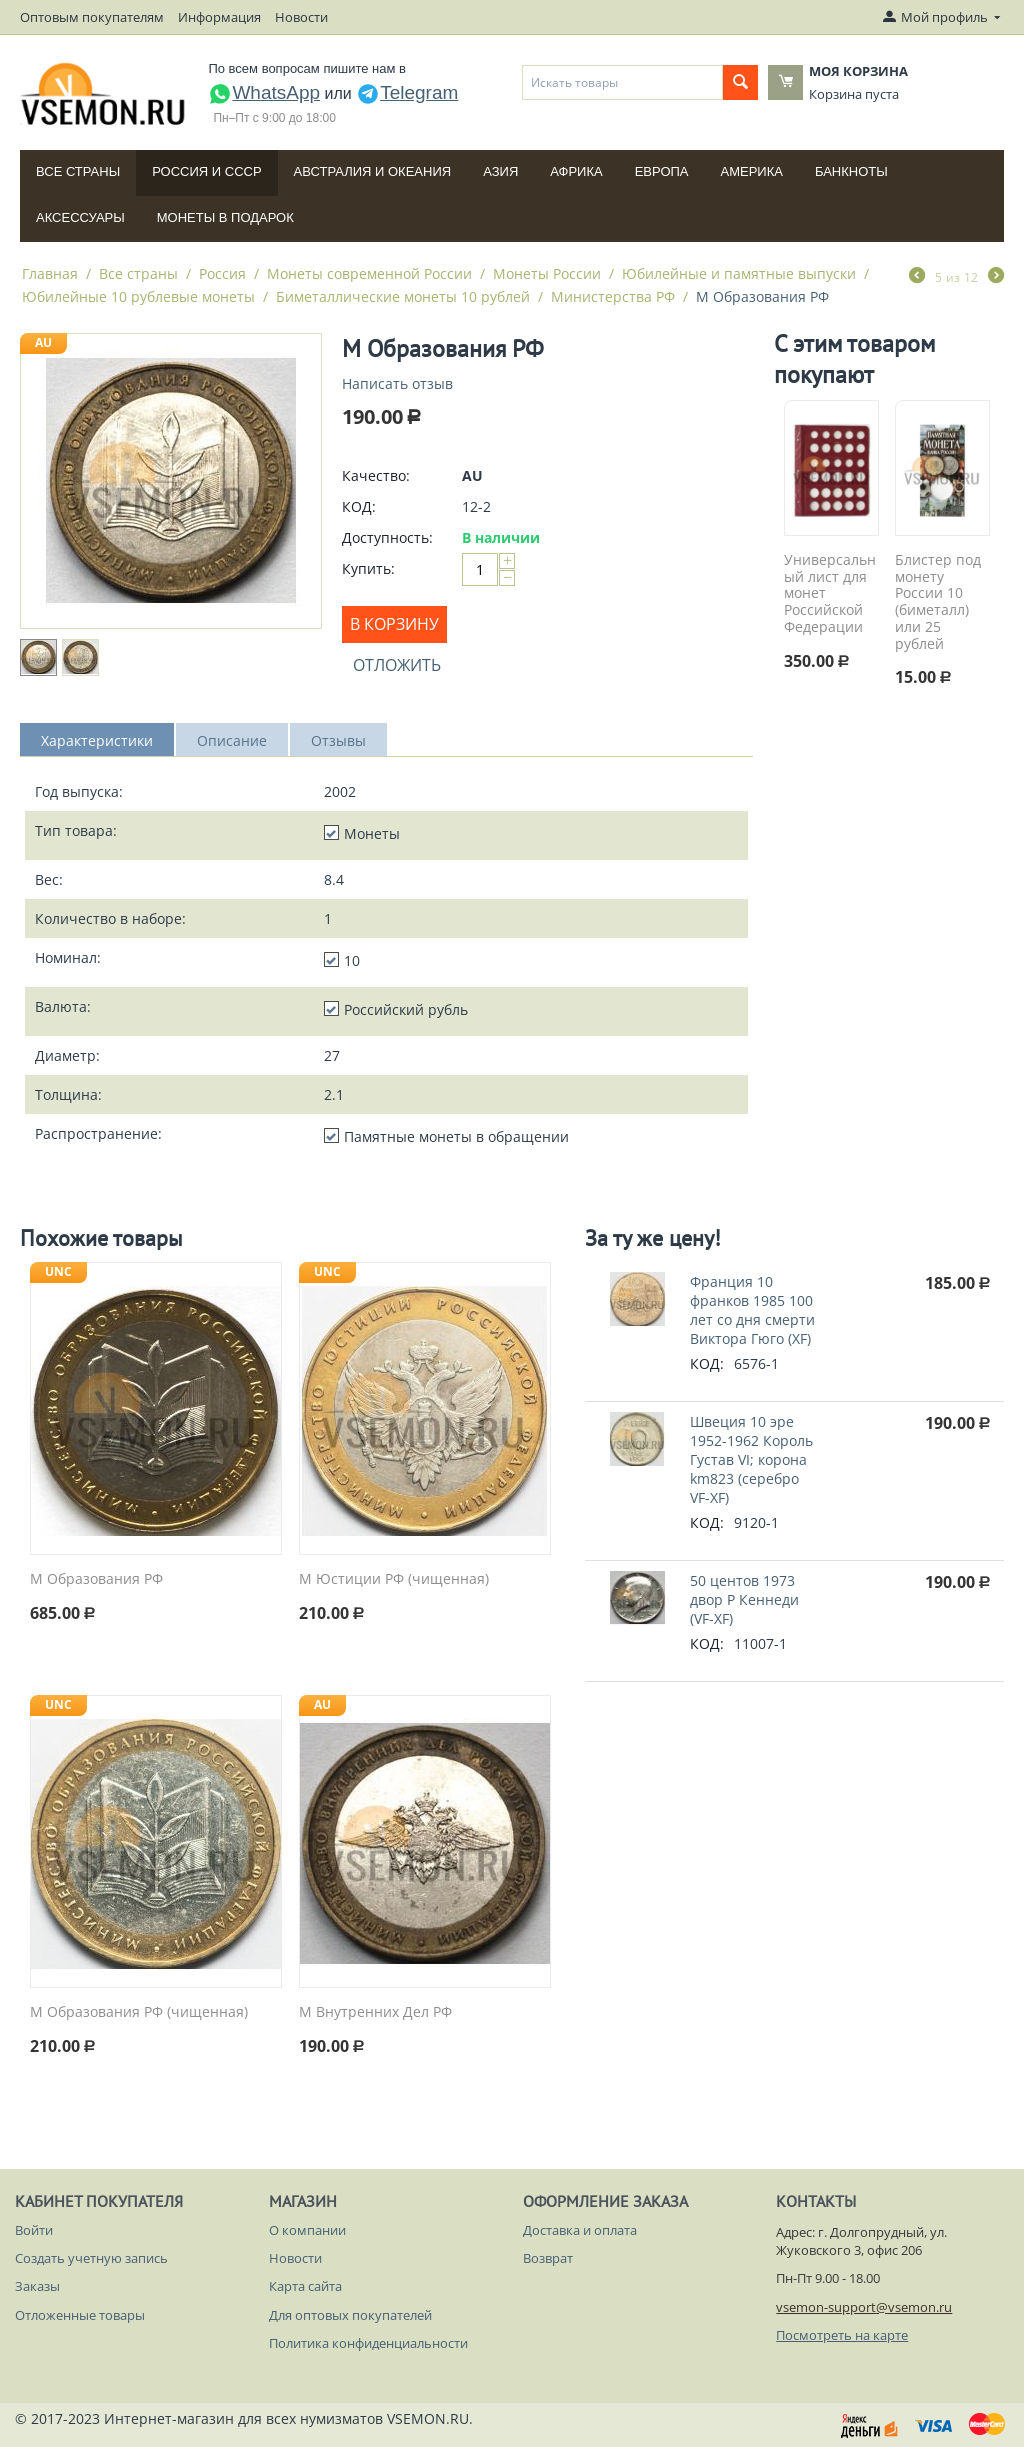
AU (43, 342)
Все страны (78, 171)
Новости (301, 17)
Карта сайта (305, 2286)
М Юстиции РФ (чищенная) (394, 1579)
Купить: (368, 568)
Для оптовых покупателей (350, 2315)
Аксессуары (80, 217)
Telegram (407, 92)
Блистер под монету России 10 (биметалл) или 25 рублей (938, 602)
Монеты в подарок (225, 217)
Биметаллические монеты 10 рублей (403, 296)
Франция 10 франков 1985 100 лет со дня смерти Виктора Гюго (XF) (752, 1310)
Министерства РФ (613, 296)
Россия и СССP (206, 171)
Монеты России (547, 273)
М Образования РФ (96, 1579)
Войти (34, 2230)
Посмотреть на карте (842, 2335)
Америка (752, 171)
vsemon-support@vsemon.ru (864, 2307)
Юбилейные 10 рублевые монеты (138, 296)
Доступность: (387, 537)
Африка (576, 171)
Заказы (37, 2286)
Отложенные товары (80, 2315)
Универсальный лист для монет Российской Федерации (830, 594)
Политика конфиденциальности (368, 2343)
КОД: (359, 506)
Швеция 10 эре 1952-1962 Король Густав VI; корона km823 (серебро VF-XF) (751, 1459)
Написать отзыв (397, 383)
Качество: (376, 475)
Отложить (397, 665)
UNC (58, 1271)
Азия (500, 171)
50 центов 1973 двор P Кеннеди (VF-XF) (744, 1599)
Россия (222, 273)
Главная (50, 273)
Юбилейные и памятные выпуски (739, 273)
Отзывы (338, 740)
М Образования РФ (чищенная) (139, 2012)
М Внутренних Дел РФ (375, 2012)
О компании (307, 2230)
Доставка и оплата (580, 2230)
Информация (219, 17)
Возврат (548, 2258)
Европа (662, 171)
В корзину (394, 624)
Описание (232, 740)
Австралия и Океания (373, 171)
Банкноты (851, 171)
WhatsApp (264, 92)
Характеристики (97, 740)
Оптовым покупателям (92, 17)
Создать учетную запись (91, 2258)
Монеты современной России (369, 273)
